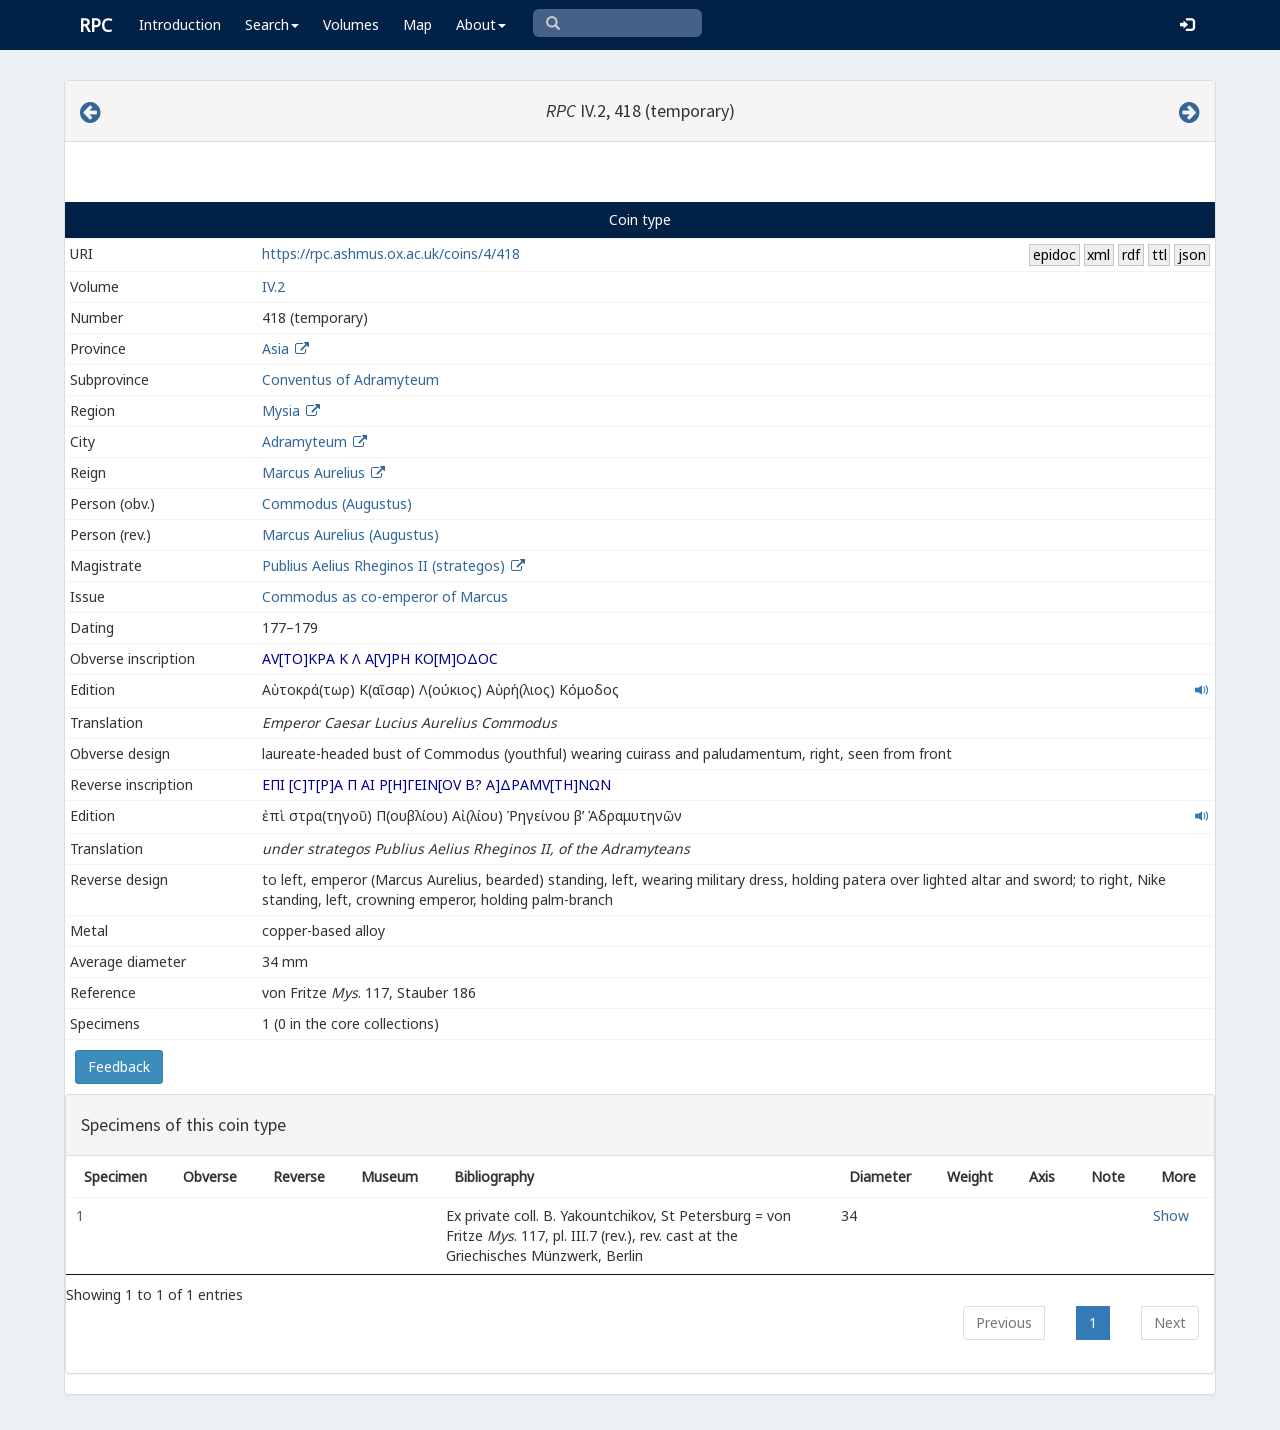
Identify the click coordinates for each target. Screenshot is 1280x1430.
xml (1098, 254)
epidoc (1054, 254)
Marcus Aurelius (313, 472)
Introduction (180, 24)
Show (1171, 1215)
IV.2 (273, 286)
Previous (1004, 1322)
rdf (1131, 254)
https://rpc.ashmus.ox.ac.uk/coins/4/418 (391, 253)
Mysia (281, 410)
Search (272, 24)
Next (1170, 1322)
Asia (275, 348)
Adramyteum (304, 441)
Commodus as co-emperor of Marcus (385, 596)
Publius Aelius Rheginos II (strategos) (385, 565)
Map (417, 24)
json (1192, 254)
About (481, 24)
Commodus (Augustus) (337, 503)
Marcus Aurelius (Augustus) (350, 534)
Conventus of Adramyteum (350, 379)
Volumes (351, 24)
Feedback (119, 1066)
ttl (1159, 254)
